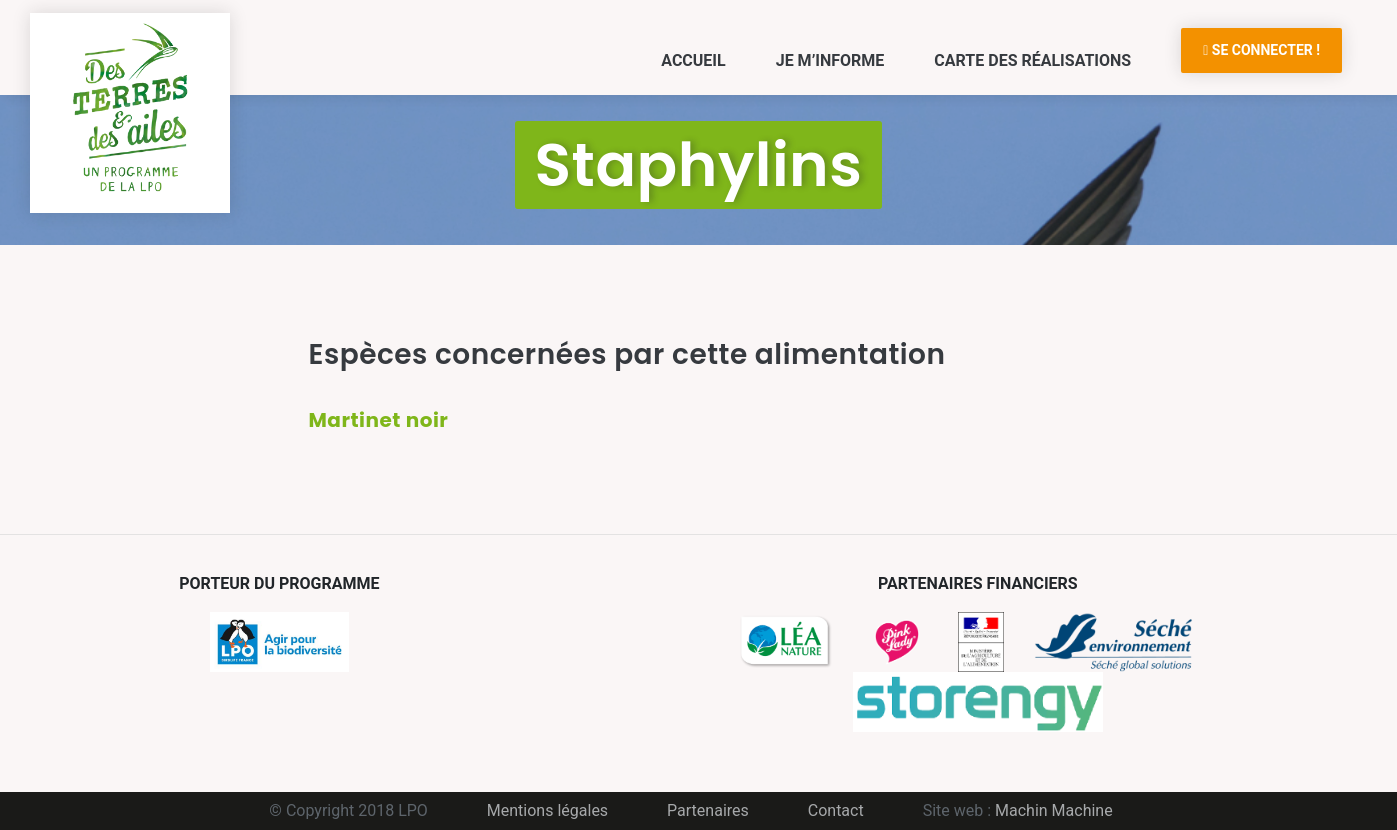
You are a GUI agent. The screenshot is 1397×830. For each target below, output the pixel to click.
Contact (836, 810)
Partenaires (708, 810)
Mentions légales (547, 810)
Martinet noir (379, 420)
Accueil (693, 60)
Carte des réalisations (1032, 60)
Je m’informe (830, 60)
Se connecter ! (1261, 50)
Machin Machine (1054, 810)
